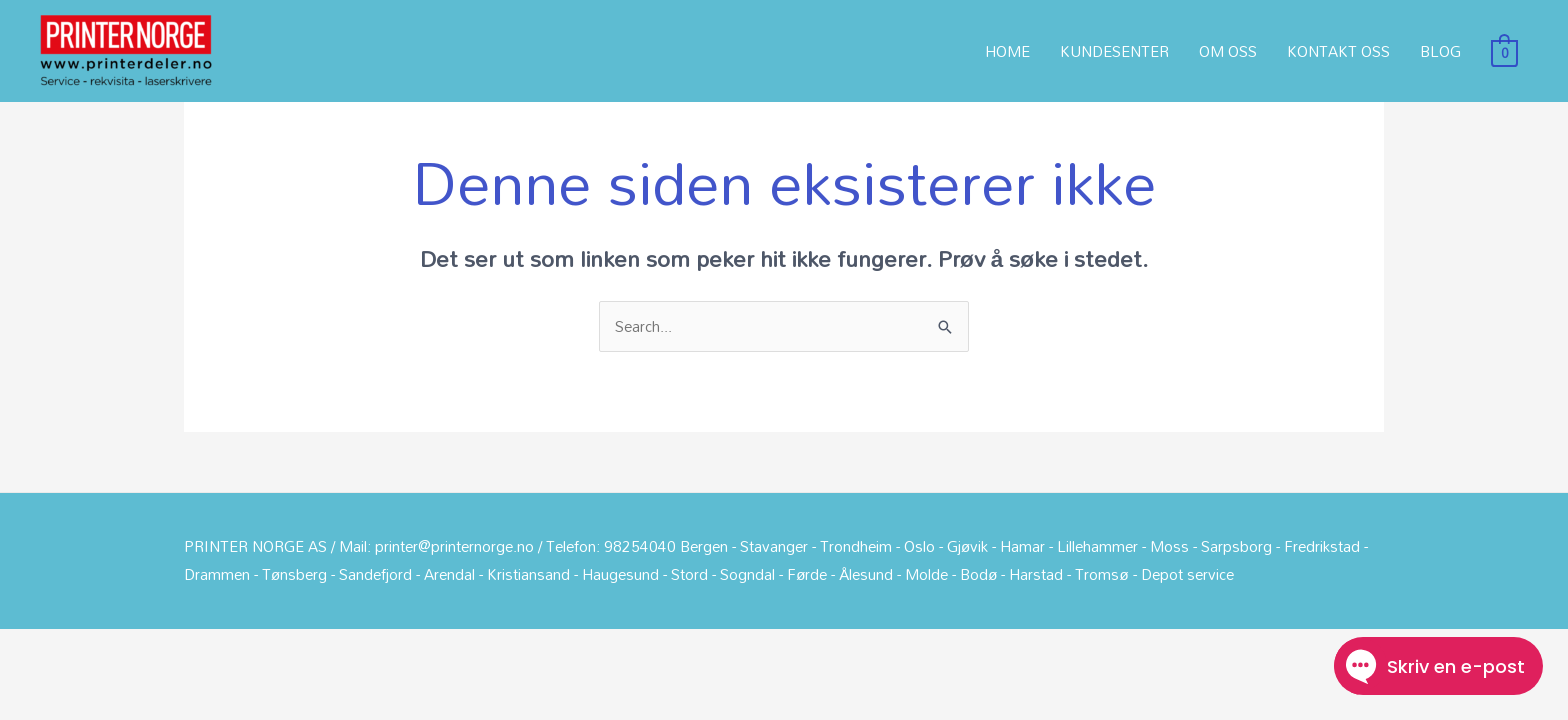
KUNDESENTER (1114, 51)
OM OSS (1228, 51)
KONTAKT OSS (1338, 51)
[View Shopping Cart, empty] (1504, 51)
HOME (1007, 51)
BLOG (1440, 51)
